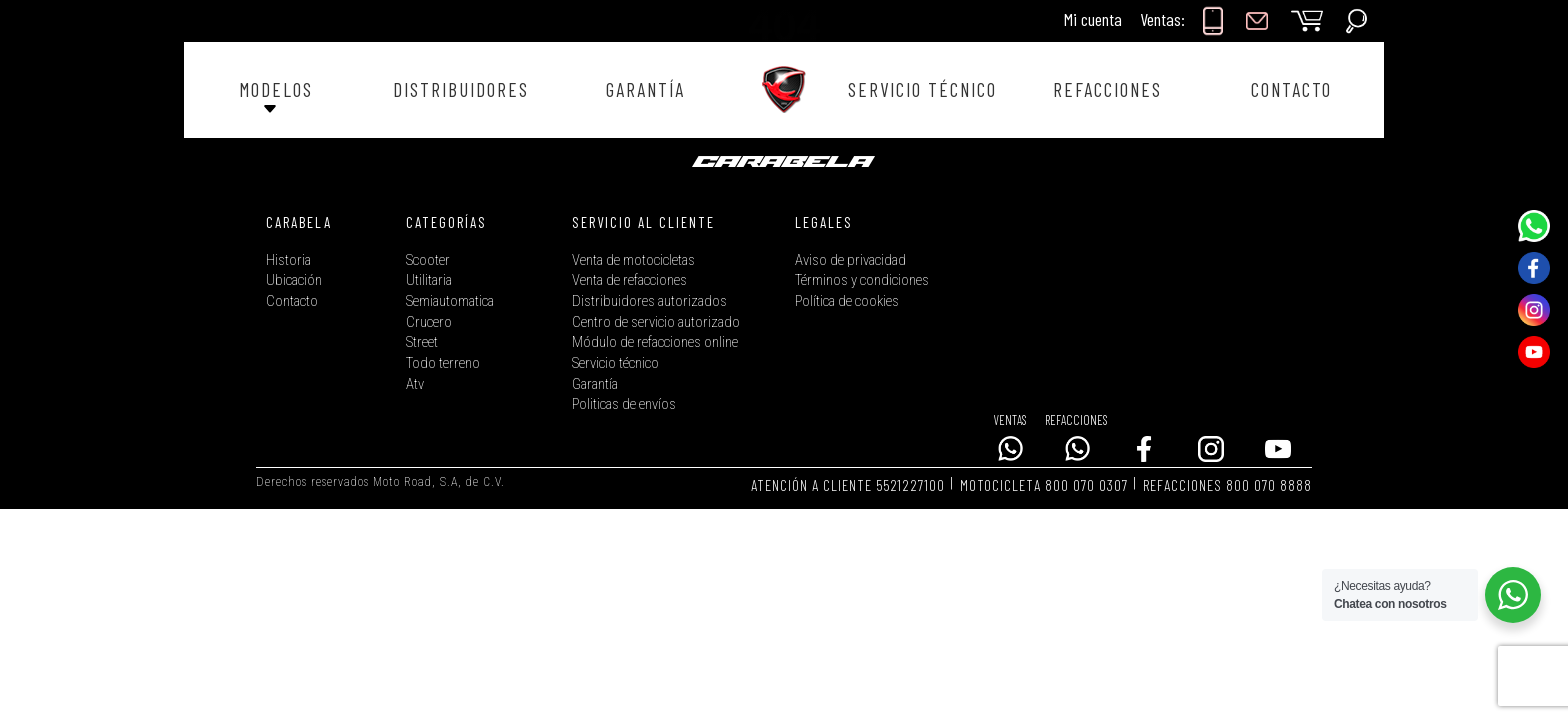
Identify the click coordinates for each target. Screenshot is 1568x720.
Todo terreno (443, 363)
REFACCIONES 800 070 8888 (1227, 485)
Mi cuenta (1093, 19)
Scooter (428, 260)
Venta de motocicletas (633, 260)
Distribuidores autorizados (649, 301)
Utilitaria (429, 280)
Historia (288, 260)
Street (422, 342)
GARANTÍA (645, 89)
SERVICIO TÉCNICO (922, 89)
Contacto (292, 301)
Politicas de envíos (624, 404)
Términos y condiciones (862, 280)
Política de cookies (847, 301)
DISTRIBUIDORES (461, 89)
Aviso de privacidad (850, 260)
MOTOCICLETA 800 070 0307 (1044, 485)
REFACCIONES (1107, 89)
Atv (415, 384)
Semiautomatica (450, 301)
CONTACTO (1291, 89)
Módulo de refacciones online (655, 342)
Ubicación (294, 280)
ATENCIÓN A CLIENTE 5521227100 (848, 485)
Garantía (595, 384)
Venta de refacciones (629, 280)
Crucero (429, 322)
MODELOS (276, 89)
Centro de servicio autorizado (656, 322)
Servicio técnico (615, 363)
